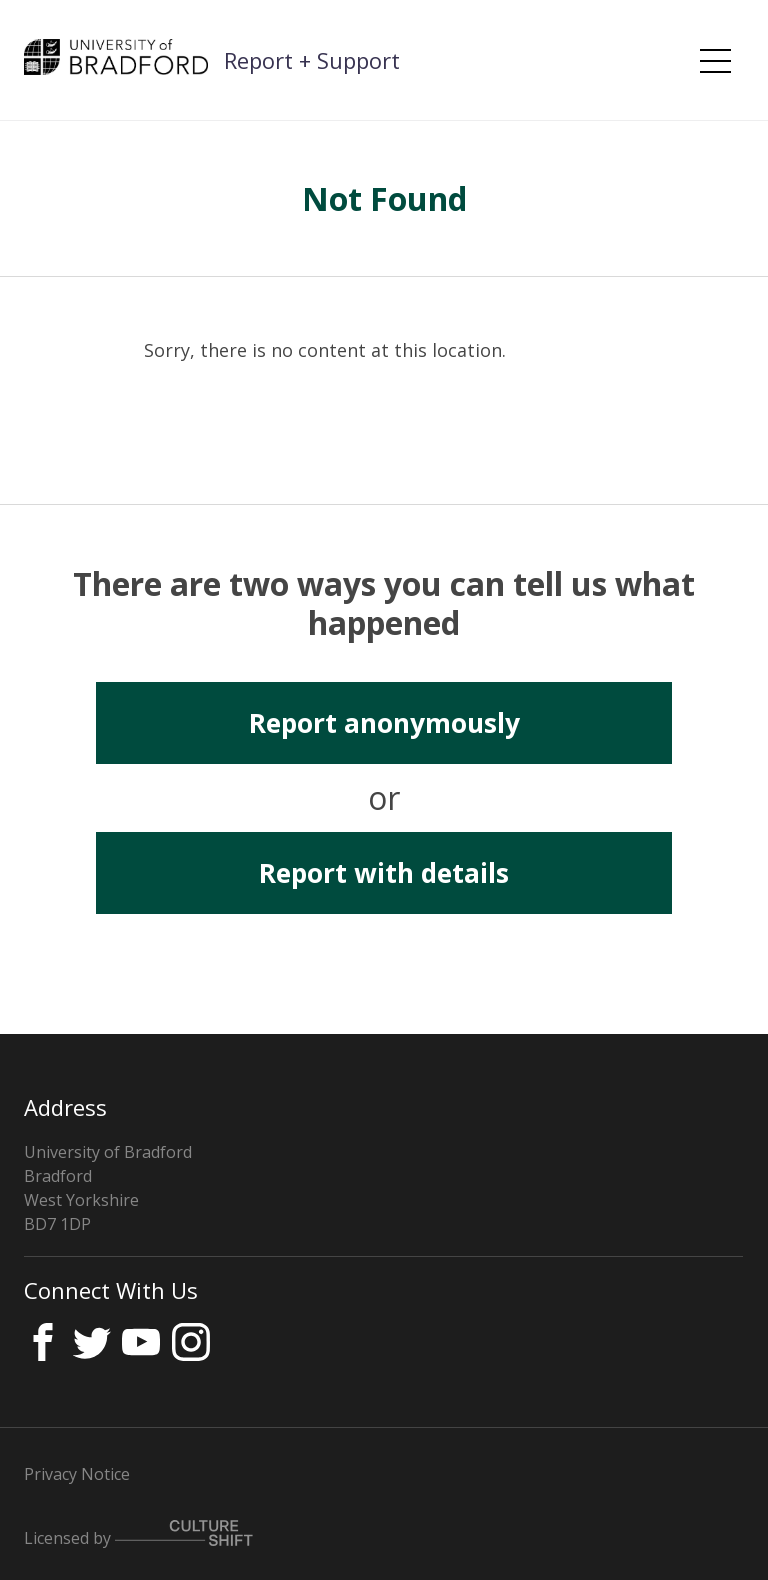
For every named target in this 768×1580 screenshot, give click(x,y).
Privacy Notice (77, 1474)
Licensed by (138, 1534)
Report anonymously (384, 723)
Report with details (384, 873)
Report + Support (312, 60)
